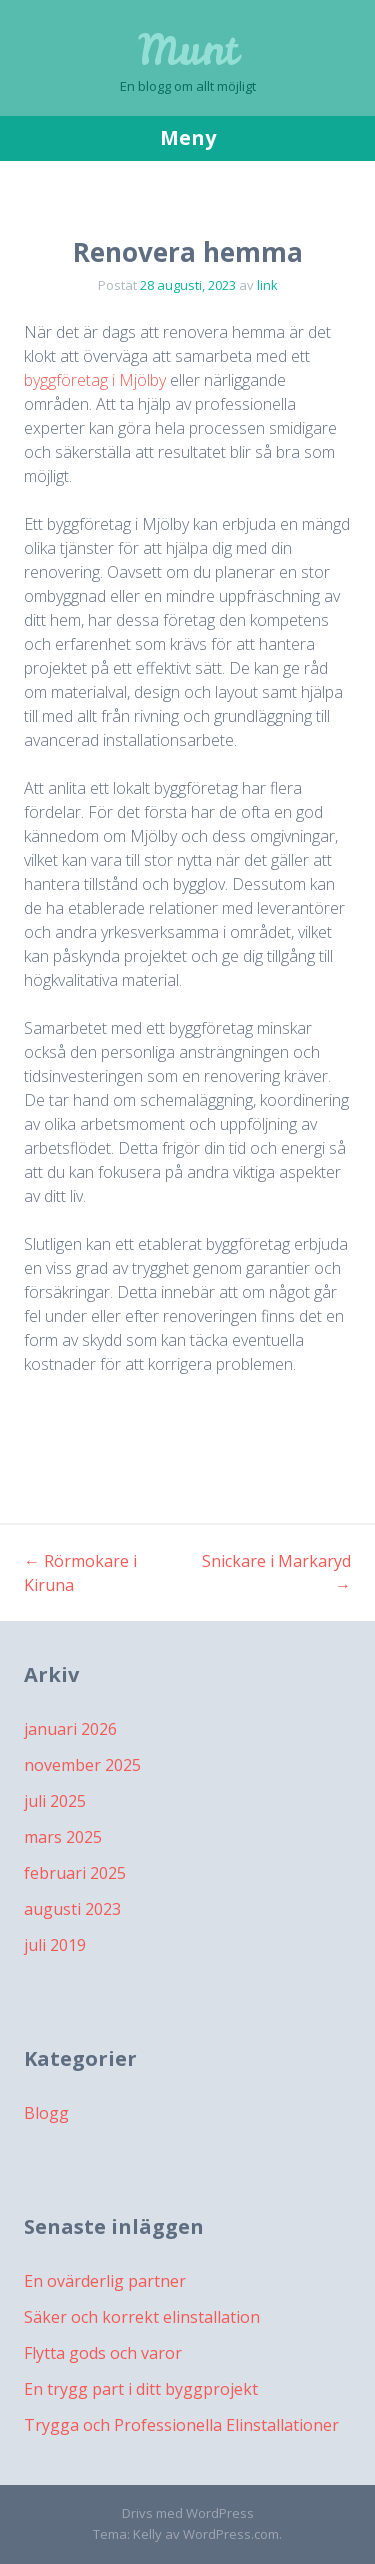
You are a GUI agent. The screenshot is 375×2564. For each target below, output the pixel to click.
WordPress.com (231, 2534)
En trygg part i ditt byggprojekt (141, 2389)
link (267, 285)
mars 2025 (63, 1837)
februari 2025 (75, 1873)
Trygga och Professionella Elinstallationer (181, 2425)
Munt (188, 50)
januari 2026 (70, 1729)
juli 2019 (55, 1945)
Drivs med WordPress (188, 2513)
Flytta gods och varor (103, 2353)
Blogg (46, 2113)
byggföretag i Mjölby (95, 380)
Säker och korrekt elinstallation (142, 2317)
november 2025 (82, 1765)
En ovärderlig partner (105, 2281)
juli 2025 (55, 1801)
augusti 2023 (72, 1909)
